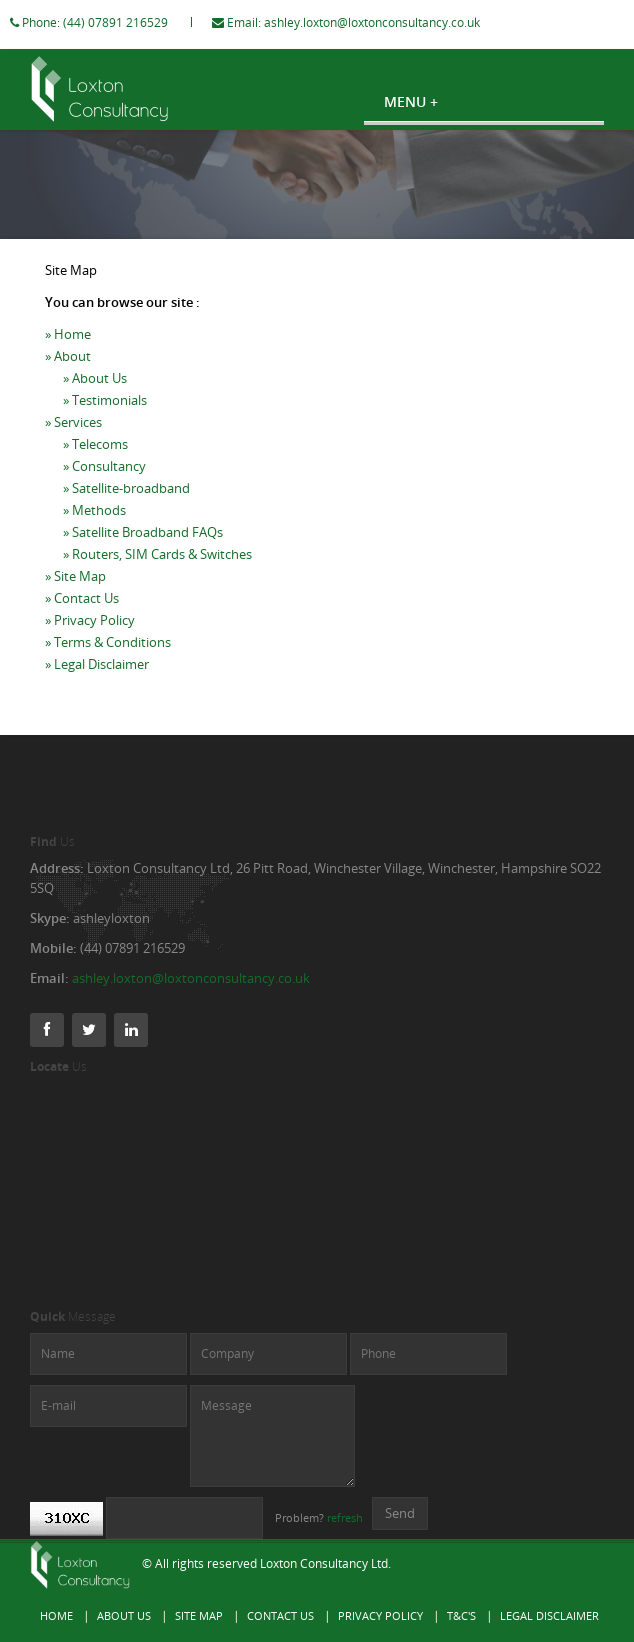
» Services (73, 442)
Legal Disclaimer (549, 1615)
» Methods (94, 530)
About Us (124, 1615)
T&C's (461, 1615)
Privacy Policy (380, 1615)
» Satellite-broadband (126, 508)
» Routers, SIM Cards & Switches (157, 574)
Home (56, 1615)
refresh (345, 1517)
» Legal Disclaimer (97, 684)
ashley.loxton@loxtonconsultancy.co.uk (392, 22)
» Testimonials (105, 420)
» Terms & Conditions (108, 662)
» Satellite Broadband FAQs (143, 552)
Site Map (199, 1615)
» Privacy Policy (90, 640)
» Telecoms (95, 464)
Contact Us (280, 1615)
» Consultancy (104, 486)
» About (68, 376)
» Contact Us (82, 618)
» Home (68, 354)
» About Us (95, 398)
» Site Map (75, 596)
